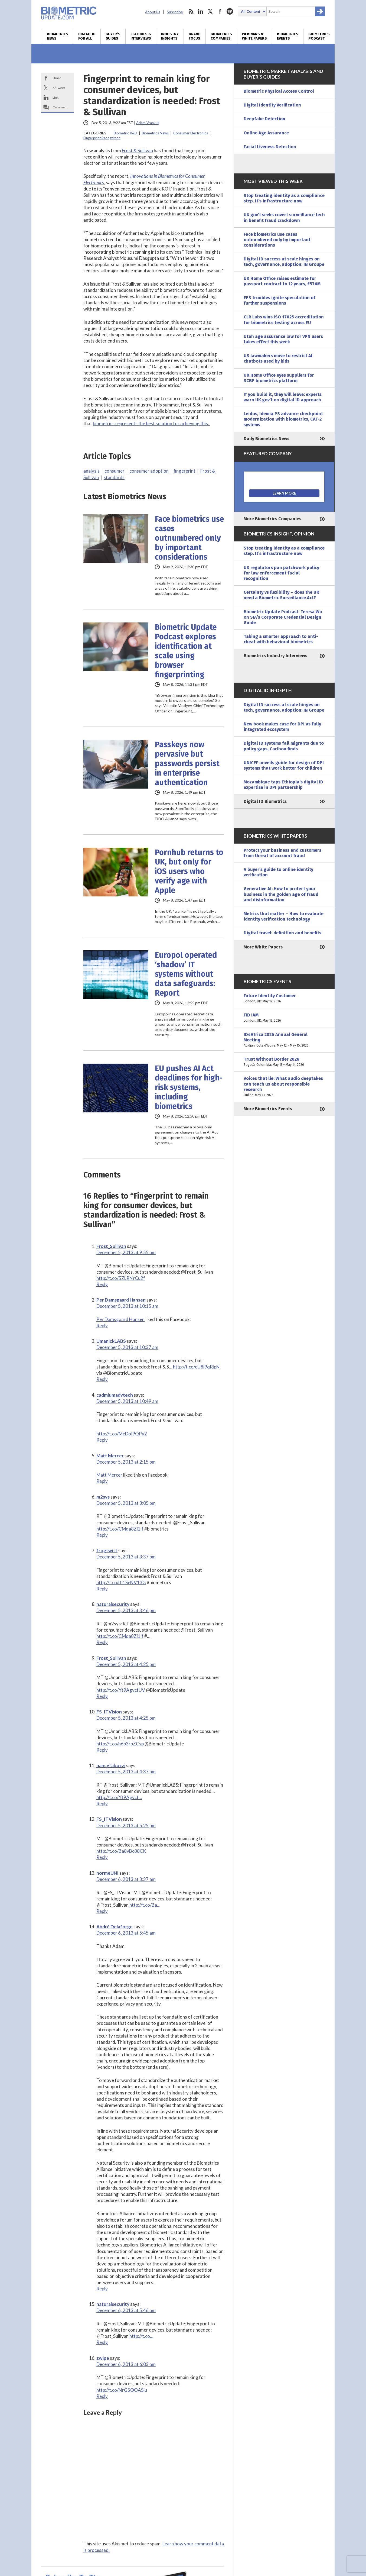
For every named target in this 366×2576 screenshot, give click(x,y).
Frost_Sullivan (111, 1246)
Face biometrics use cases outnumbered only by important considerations (189, 538)
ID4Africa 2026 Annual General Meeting (284, 1040)
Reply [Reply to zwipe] (102, 2396)
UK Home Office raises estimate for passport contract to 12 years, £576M (282, 281)
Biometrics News (57, 36)
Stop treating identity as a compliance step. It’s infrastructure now (284, 198)
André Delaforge (114, 1926)
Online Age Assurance (266, 132)
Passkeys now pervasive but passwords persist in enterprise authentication (187, 763)
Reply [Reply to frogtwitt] (102, 1589)
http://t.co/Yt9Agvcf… (119, 1797)
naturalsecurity (112, 1604)
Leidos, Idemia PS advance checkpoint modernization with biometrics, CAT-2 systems (283, 419)
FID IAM (284, 1017)
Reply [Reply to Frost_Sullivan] (102, 1284)
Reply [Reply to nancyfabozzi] (102, 1803)
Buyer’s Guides (113, 36)
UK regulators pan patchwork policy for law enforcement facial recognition (281, 573)
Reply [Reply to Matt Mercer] (102, 1481)
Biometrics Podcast (319, 36)
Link (55, 97)
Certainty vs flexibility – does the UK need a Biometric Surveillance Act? (281, 595)
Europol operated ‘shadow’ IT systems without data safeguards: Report (186, 974)
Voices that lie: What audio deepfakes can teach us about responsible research (284, 1087)
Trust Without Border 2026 (284, 1062)
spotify (230, 11)
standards (114, 477)
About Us (152, 12)
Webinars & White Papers (254, 36)
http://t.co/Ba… (144, 1905)
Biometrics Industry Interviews (275, 655)
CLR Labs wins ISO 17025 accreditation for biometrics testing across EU (284, 319)
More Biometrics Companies (272, 518)
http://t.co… (141, 2336)
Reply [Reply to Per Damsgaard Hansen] (102, 1325)
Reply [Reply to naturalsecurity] (102, 1642)
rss (191, 11)
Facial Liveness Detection (270, 146)
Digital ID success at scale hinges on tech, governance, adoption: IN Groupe (284, 261)
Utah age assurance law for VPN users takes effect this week (283, 339)
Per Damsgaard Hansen (121, 1300)
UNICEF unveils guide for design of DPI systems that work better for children (284, 765)
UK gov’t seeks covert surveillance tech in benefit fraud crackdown (284, 217)
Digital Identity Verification (272, 105)
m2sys (103, 1497)
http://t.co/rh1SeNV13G (121, 1582)
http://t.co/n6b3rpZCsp (120, 1744)
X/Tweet (59, 88)
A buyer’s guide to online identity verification (278, 872)
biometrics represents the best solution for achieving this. (151, 423)
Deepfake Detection (264, 118)
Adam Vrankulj (147, 123)
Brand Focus (195, 36)
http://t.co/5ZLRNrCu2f (120, 1278)
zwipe (102, 2358)
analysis (91, 471)
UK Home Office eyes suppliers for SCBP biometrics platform (279, 378)
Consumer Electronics (190, 133)
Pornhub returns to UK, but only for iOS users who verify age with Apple (189, 871)
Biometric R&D (125, 133)
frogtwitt (106, 1550)
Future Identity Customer (284, 998)
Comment (60, 107)
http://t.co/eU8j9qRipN (196, 1367)
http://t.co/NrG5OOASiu (121, 2390)
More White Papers (263, 947)
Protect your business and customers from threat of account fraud (282, 853)
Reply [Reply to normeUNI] (102, 1911)
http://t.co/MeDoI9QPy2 (121, 1434)
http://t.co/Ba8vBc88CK (121, 1851)
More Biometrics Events (268, 1108)
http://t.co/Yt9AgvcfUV (120, 1690)
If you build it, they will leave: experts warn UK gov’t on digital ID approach (283, 397)
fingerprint (184, 471)
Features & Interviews (140, 36)
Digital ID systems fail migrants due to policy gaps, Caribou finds (284, 746)
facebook (220, 11)
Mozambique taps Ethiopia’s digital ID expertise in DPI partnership (283, 784)
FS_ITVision (109, 1712)
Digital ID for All (87, 36)
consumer (114, 471)
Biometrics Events (287, 36)
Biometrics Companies (221, 36)
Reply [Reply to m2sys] (102, 1535)
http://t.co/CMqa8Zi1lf (119, 1529)
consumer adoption (149, 471)
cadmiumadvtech (114, 1395)
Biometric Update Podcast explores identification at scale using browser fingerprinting (186, 650)
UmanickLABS (111, 1341)
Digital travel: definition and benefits (282, 932)
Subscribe (175, 12)
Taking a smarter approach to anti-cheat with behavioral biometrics (281, 639)
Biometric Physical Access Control (279, 91)
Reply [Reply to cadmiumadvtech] (102, 1440)
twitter (210, 11)
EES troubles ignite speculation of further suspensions (279, 300)
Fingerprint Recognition (101, 138)
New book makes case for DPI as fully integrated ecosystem (282, 726)
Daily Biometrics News (266, 438)
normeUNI (107, 1873)
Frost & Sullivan (137, 150)
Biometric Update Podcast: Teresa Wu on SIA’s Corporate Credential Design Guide (283, 617)
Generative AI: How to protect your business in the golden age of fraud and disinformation (281, 894)
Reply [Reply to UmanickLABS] (102, 1379)
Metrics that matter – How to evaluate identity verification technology (283, 916)
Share (57, 78)
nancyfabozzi (110, 1765)
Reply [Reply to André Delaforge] (102, 2288)
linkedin (200, 11)
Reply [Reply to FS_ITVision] (102, 1750)
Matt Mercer (110, 1455)
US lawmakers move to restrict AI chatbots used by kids (278, 358)
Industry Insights (170, 36)
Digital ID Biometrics (265, 801)
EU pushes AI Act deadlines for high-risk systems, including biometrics (189, 1087)
